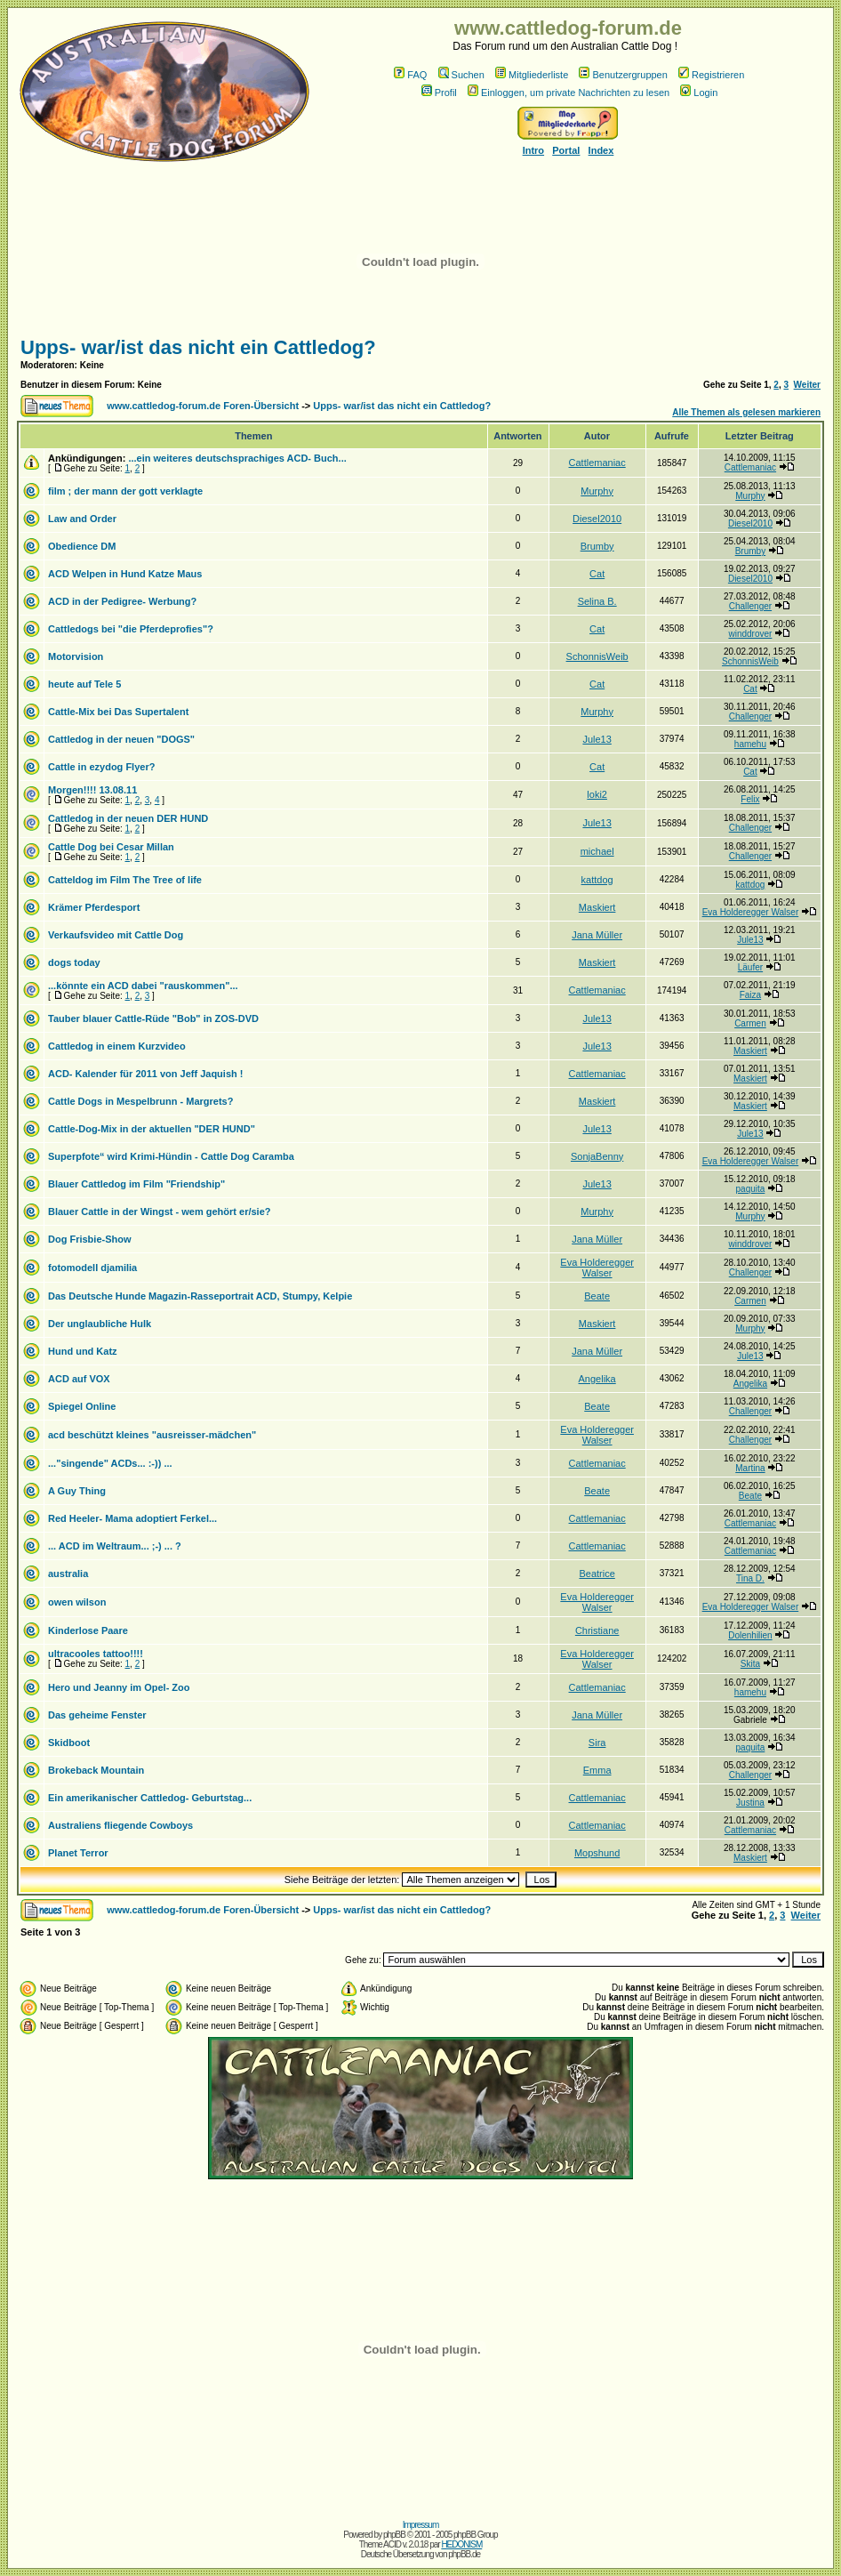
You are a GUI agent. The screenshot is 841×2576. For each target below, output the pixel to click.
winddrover (750, 634)
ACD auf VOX (79, 1378)
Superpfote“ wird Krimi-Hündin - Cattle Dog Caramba (171, 1156)
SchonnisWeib (597, 656)
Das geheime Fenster (97, 1715)
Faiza (750, 995)
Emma (597, 1770)
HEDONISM (461, 2544)
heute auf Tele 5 (84, 684)
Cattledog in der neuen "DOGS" (121, 739)
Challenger (750, 606)
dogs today (74, 962)
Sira (597, 1742)
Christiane (597, 1630)
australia (68, 1573)
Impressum (420, 2525)
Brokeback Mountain (96, 1770)
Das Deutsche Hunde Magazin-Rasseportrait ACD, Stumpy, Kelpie (200, 1296)
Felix (750, 799)
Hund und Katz (82, 1351)
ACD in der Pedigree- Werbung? (122, 601)
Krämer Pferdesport (94, 907)
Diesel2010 (597, 518)
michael (597, 851)
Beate (597, 1296)
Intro (533, 150)
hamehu (750, 744)
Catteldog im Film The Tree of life (125, 879)
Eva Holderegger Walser (750, 912)
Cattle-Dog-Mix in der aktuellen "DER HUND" (151, 1128)
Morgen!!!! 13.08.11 (92, 790)
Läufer (750, 967)
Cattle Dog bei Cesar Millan (111, 846)
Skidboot (69, 1742)
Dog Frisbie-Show (90, 1239)
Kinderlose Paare (88, 1630)
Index (601, 150)
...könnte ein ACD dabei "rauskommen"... (143, 985)
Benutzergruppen (623, 74)
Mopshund (597, 1852)
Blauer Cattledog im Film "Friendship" (136, 1184)
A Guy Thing (77, 1490)
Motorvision (75, 656)
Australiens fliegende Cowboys (120, 1825)
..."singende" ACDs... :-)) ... (110, 1463)
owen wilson (77, 1602)
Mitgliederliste (531, 74)
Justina (750, 1802)
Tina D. (750, 1578)
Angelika (597, 1378)
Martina (750, 1468)
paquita (750, 1189)
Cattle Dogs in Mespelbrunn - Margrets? (140, 1101)
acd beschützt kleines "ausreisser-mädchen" (152, 1434)
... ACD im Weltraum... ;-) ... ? (114, 1546)
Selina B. (597, 601)
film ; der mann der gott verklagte (125, 491)
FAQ (410, 74)
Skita (750, 1664)
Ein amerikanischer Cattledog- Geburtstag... (150, 1797)
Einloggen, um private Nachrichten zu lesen (568, 92)
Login (698, 92)
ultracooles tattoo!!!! (95, 1653)
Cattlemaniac (597, 462)
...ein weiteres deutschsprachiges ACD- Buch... (237, 458)
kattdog (597, 879)
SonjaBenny (597, 1156)
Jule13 (596, 739)
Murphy (597, 491)
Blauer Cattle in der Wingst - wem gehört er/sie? (159, 1211)
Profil (439, 92)
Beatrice (596, 1573)
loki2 (597, 794)
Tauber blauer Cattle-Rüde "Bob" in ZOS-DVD (153, 1018)
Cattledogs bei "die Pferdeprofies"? (130, 629)
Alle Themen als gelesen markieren (746, 412)
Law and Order (82, 518)
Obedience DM (82, 546)
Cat (597, 573)
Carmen (750, 1023)
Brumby (597, 546)
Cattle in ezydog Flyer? (101, 766)
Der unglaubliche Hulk (99, 1323)
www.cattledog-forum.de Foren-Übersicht (203, 405)
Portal (566, 150)
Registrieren (711, 74)
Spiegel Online (82, 1406)
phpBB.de (464, 2554)
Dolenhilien (750, 1635)
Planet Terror (78, 1852)
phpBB (394, 2535)
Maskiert (597, 907)
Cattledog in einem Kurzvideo (117, 1046)
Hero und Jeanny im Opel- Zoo (119, 1687)
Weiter (807, 385)
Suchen (461, 74)
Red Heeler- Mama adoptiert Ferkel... (132, 1518)
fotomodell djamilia (92, 1267)
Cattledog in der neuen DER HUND (128, 818)
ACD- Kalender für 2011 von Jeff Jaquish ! (145, 1073)
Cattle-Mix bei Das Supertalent (118, 711)
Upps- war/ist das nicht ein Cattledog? (198, 347)
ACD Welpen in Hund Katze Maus (125, 573)
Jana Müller (597, 935)
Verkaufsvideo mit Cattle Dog (115, 935)
